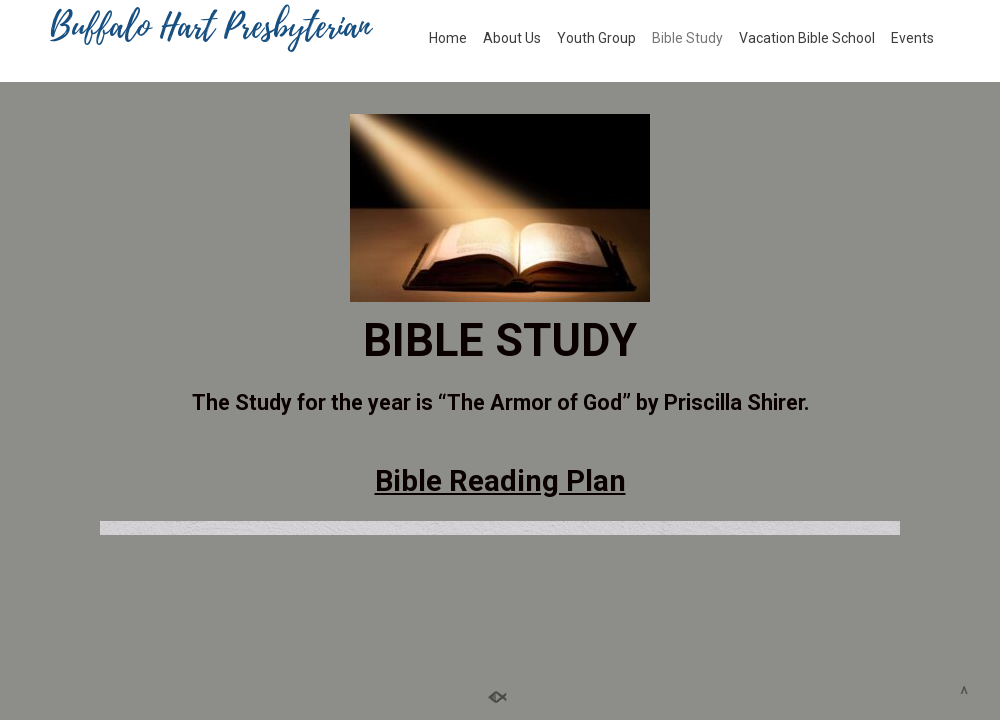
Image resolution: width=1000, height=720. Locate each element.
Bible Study (687, 38)
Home (448, 38)
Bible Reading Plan (500, 481)
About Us (512, 38)
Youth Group (596, 38)
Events (912, 38)
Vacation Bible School (807, 38)
